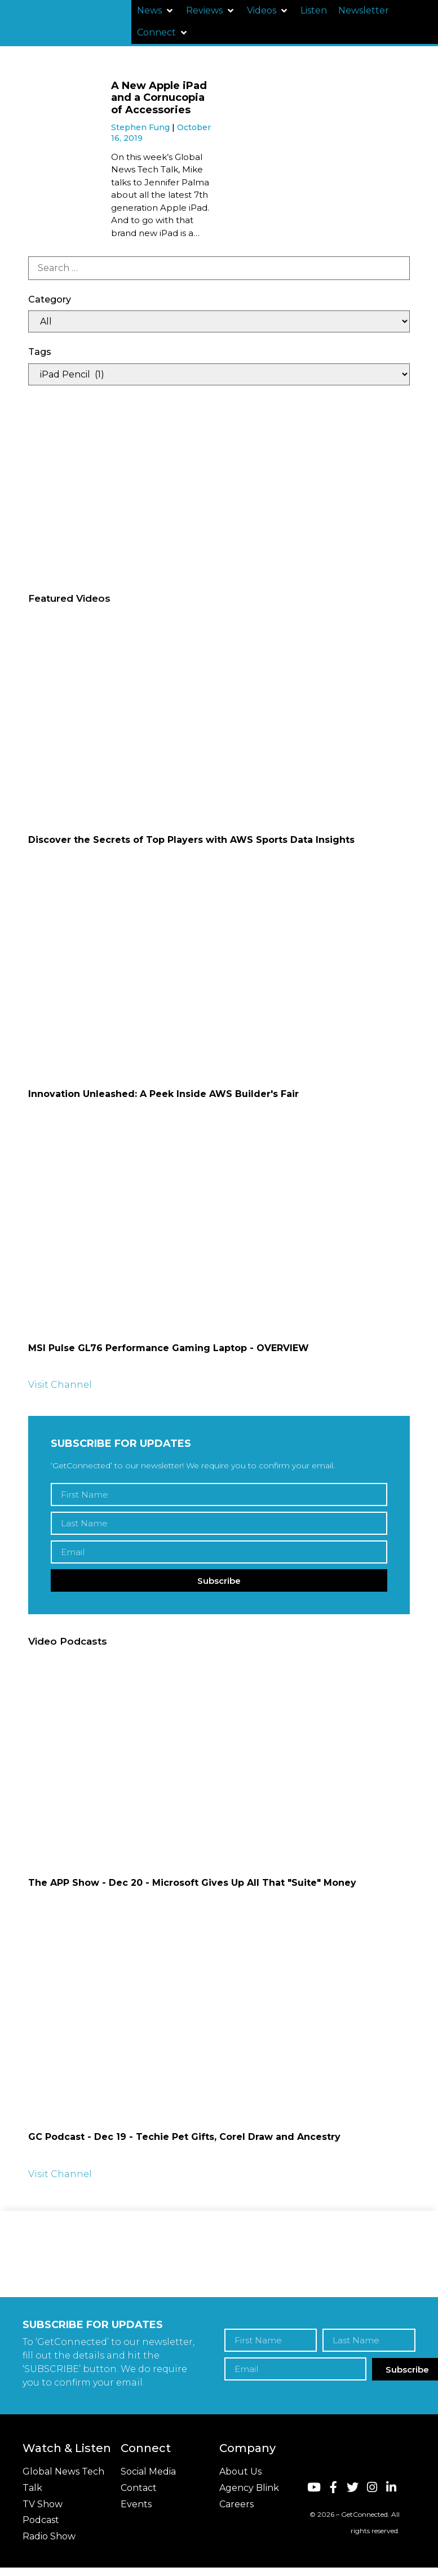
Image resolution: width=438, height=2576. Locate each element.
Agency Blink (249, 2487)
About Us (240, 2471)
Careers (236, 2504)
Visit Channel (60, 1384)
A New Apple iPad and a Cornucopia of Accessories (159, 97)
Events (136, 2504)
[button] (155, 11)
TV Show (43, 2504)
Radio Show (49, 2536)
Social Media (148, 2471)
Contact (139, 2487)
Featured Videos (69, 598)
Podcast (41, 2520)
